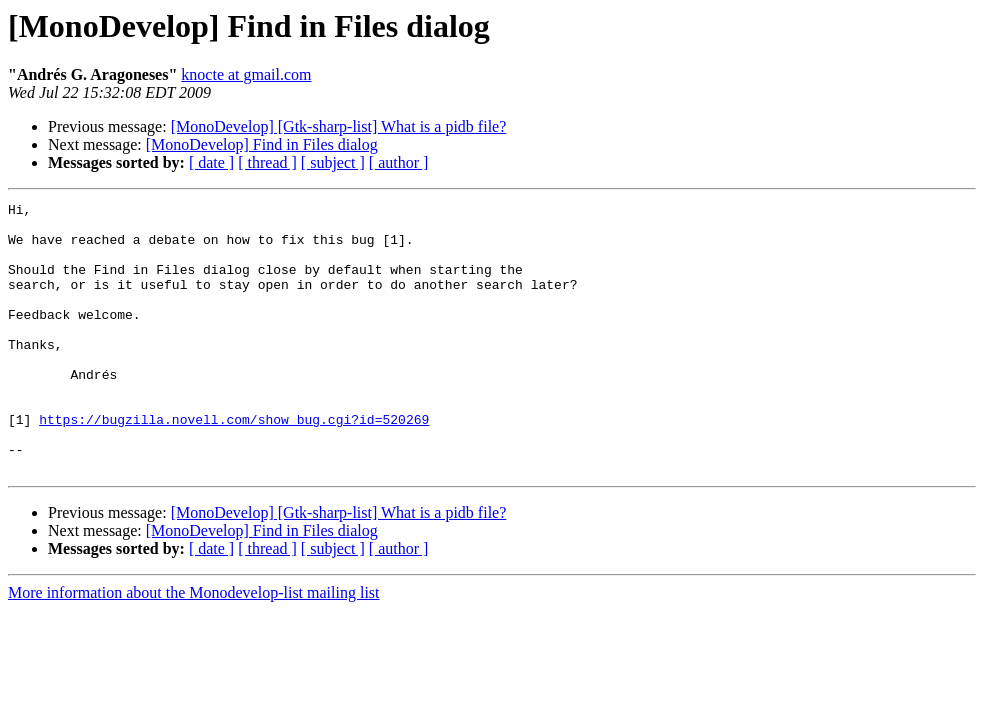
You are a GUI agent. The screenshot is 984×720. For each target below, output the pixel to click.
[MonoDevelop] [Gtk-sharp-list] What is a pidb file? (339, 126)
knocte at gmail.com (246, 74)
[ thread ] (267, 162)
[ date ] (211, 162)
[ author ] (399, 162)
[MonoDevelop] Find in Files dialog (262, 144)
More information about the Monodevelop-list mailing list (194, 646)
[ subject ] (333, 162)
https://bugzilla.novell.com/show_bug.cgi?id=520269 (234, 464)
